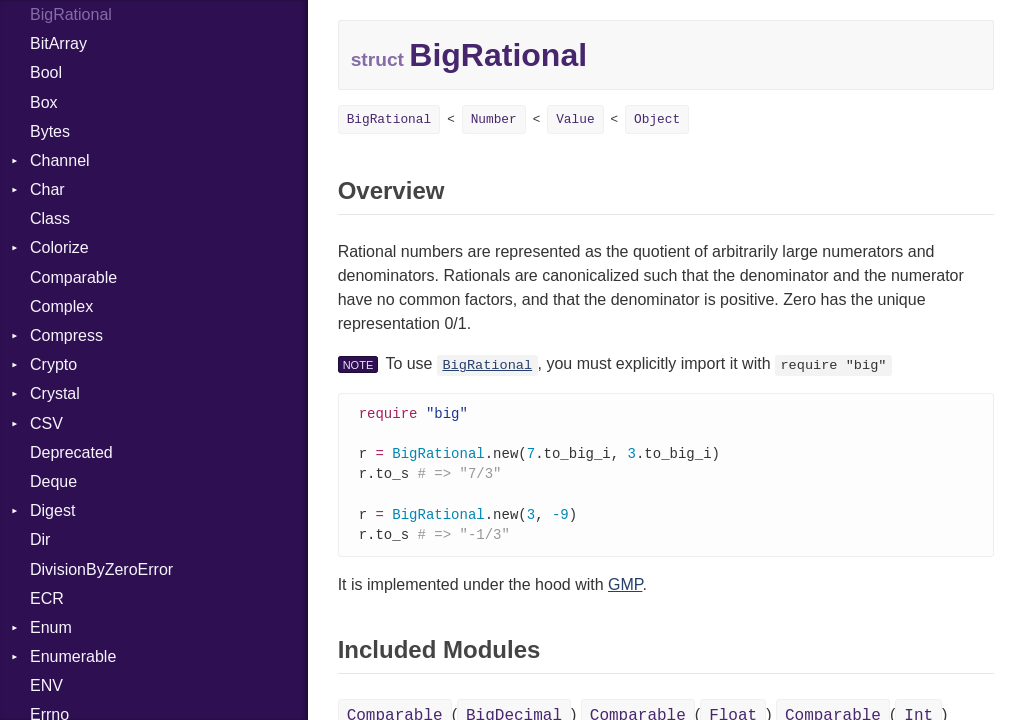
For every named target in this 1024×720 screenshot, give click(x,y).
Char (47, 189)
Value (575, 119)
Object (657, 119)
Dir (40, 539)
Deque (53, 481)
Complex (61, 306)
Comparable (73, 277)
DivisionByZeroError (101, 569)
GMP (625, 591)
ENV (46, 685)
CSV (46, 423)
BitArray (58, 43)
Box (44, 102)
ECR (47, 598)
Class (50, 218)
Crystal (55, 393)
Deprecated (71, 452)
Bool (46, 72)
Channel (60, 160)
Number (494, 119)
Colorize (59, 247)
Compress (66, 335)
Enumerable (73, 656)
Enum (51, 627)
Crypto (53, 364)
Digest (52, 510)
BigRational (389, 119)
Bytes (50, 131)
